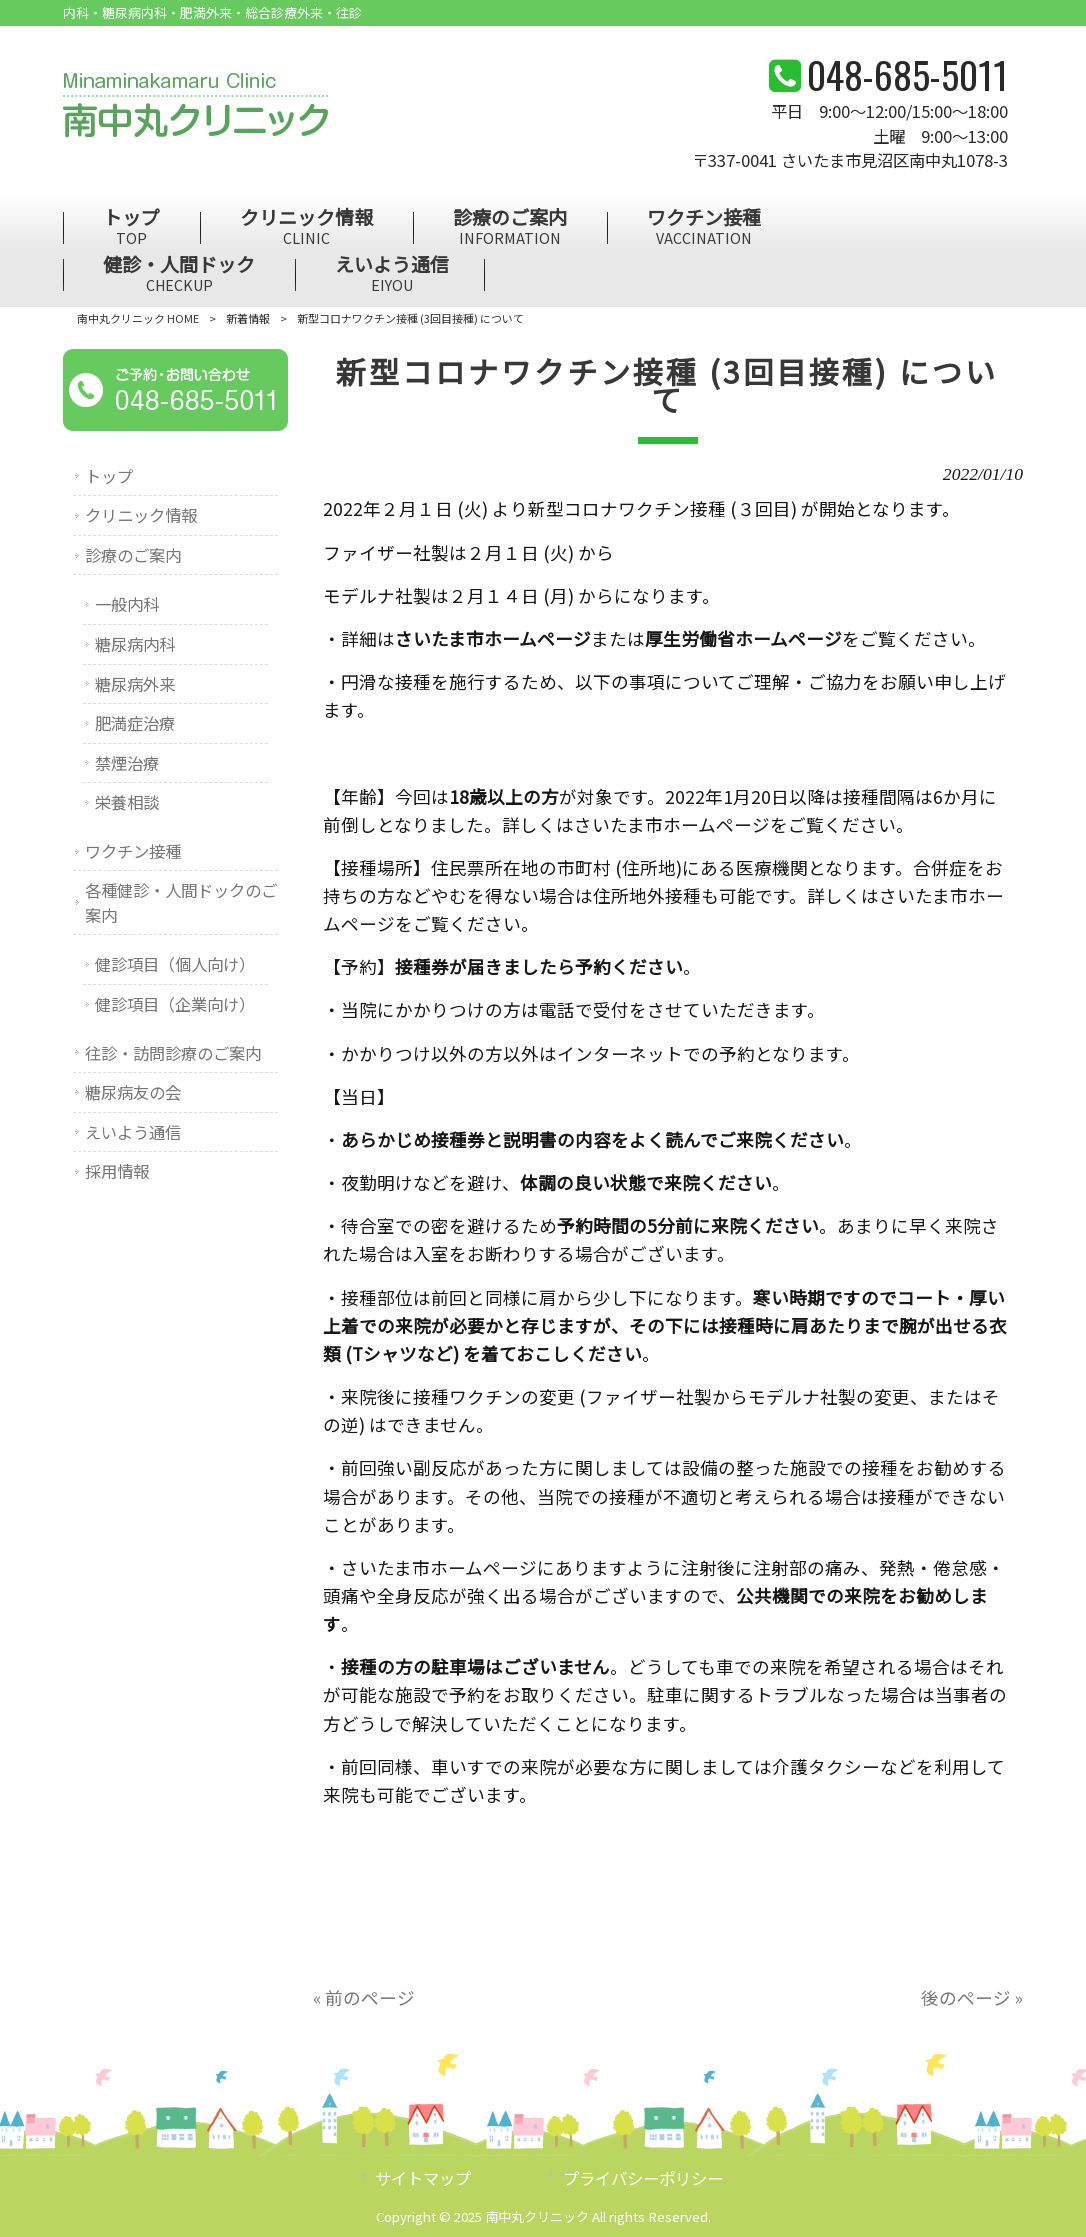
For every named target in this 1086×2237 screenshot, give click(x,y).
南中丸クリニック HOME (138, 318)
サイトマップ (423, 2178)
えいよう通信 (133, 1132)
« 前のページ (364, 1997)
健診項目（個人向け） (175, 964)
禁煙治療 (127, 763)
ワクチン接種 (133, 851)
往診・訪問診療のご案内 (173, 1053)
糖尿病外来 (135, 684)
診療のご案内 (133, 555)
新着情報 (248, 318)
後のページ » (972, 1997)
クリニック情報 (141, 515)
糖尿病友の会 (133, 1092)
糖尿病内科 (135, 644)
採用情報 (117, 1171)
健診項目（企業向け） (175, 1004)
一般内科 (127, 604)
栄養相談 (127, 802)
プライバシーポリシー (643, 2178)
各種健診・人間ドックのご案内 (181, 902)
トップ (109, 476)
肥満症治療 (135, 723)
